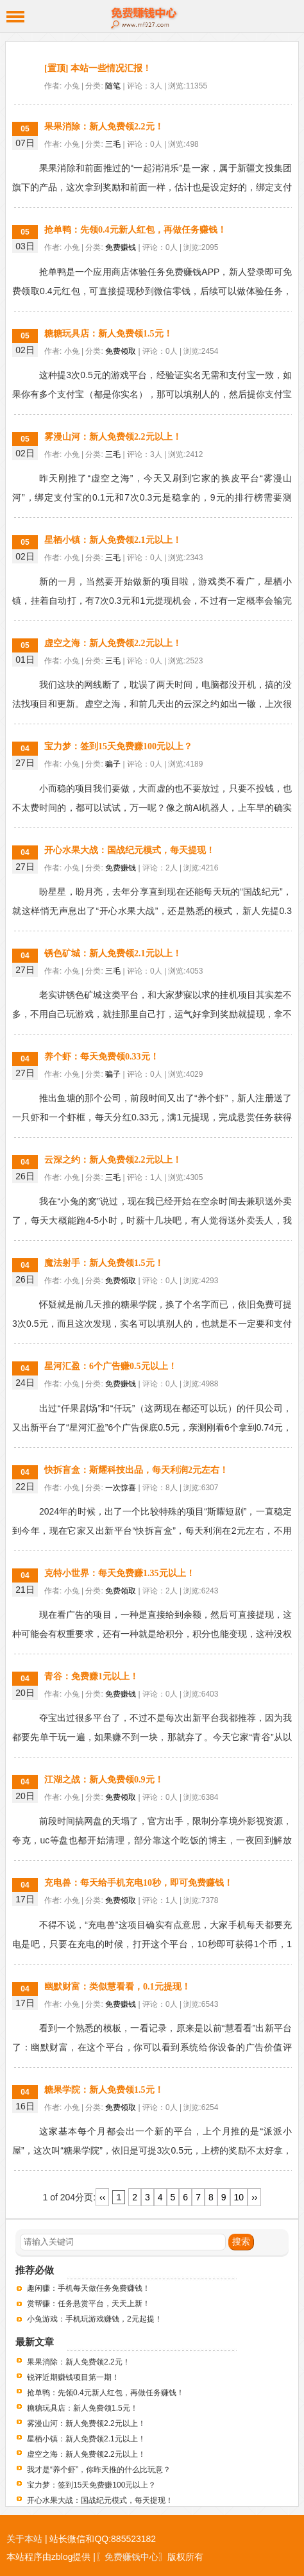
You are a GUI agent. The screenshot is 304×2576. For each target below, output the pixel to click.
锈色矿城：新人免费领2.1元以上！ (113, 953)
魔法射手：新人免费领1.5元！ (104, 1263)
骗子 (113, 764)
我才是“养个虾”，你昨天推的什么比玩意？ (99, 2469)
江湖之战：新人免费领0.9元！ (104, 1779)
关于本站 (24, 2539)
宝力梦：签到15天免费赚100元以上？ (118, 746)
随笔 (113, 85)
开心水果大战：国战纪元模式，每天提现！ (129, 850)
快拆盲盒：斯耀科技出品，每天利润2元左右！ (136, 1470)
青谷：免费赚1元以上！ (91, 1676)
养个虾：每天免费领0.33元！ (101, 1056)
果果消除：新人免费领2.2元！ (104, 126)
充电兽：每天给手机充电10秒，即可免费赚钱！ (138, 1883)
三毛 (113, 144)
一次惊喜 (120, 1487)
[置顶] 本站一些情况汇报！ (97, 68)
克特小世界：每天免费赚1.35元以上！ (119, 1573)
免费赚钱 (120, 247)
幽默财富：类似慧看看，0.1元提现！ (117, 1986)
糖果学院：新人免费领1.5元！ (104, 2090)
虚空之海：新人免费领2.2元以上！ (113, 643)
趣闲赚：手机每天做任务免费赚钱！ (88, 2288)
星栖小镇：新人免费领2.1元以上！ (113, 540)
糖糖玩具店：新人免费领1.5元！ (108, 333)
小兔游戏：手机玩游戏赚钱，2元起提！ (94, 2318)
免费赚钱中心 (152, 16)
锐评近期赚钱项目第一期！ (73, 2377)
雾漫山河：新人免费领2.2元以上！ (113, 437)
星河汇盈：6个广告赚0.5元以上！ (110, 1366)
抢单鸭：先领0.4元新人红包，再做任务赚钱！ (135, 230)
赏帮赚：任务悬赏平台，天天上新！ (88, 2303)
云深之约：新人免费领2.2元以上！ (113, 1160)
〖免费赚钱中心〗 (131, 2557)
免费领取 (120, 351)
